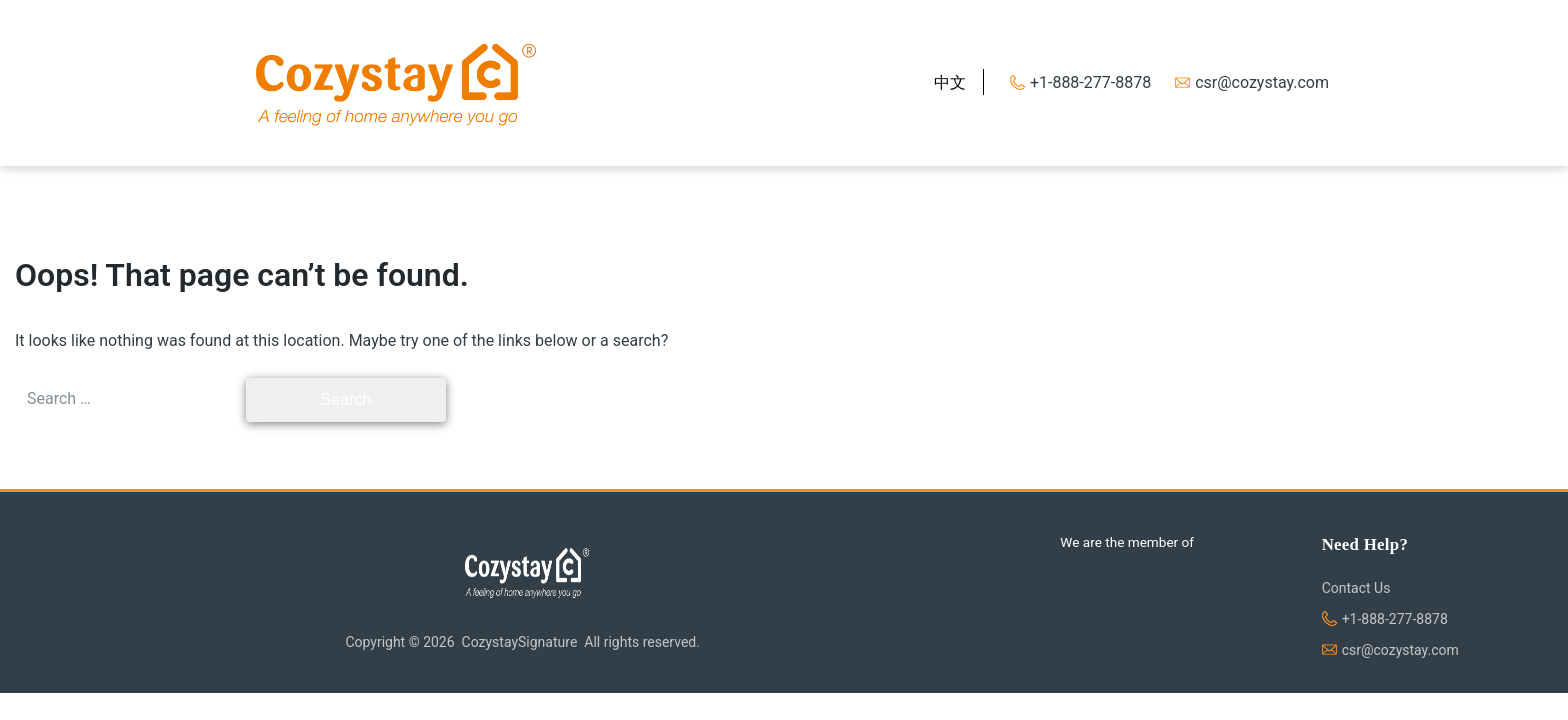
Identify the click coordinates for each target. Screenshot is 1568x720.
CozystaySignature (520, 642)
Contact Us (1356, 588)
